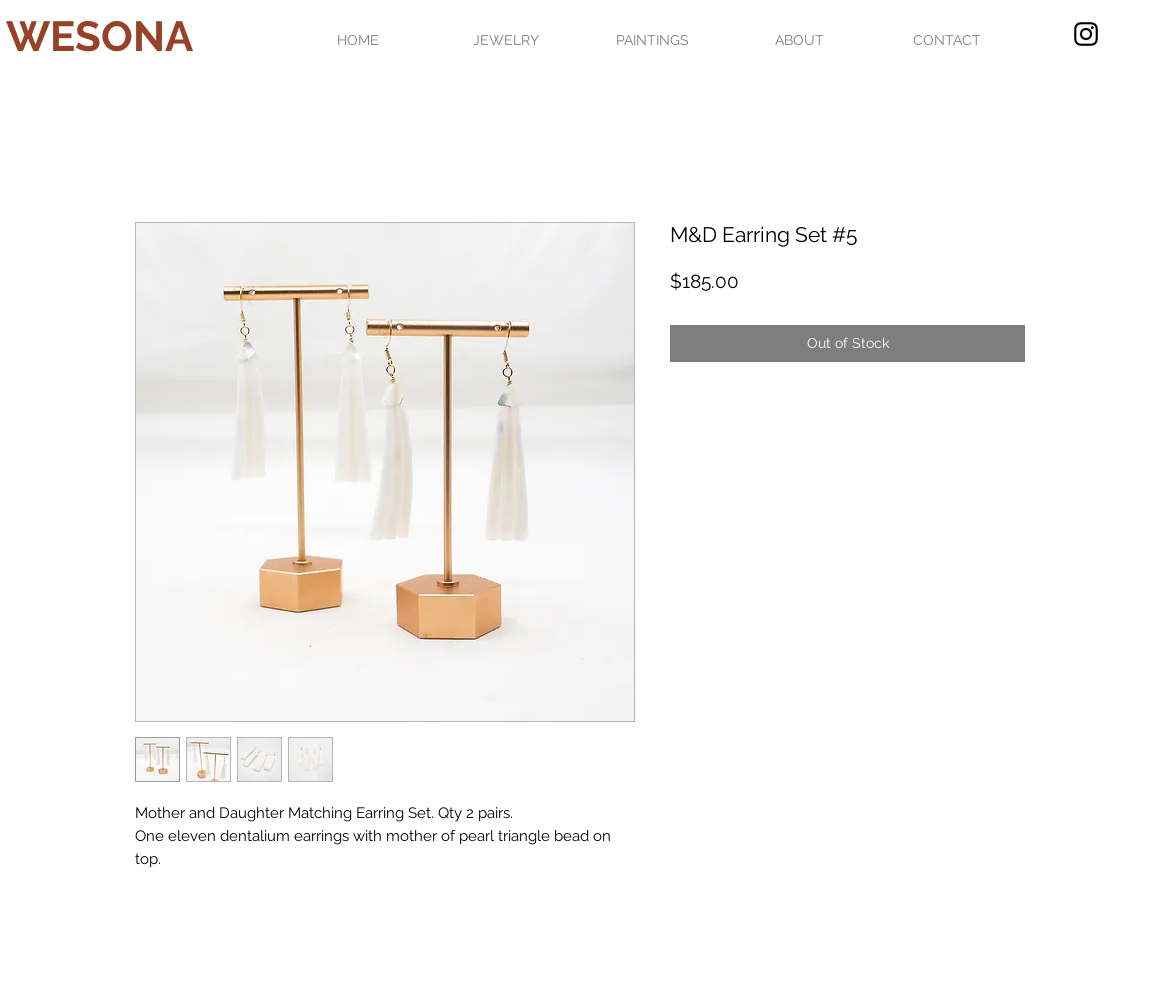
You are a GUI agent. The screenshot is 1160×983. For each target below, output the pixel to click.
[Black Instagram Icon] (1086, 34)
